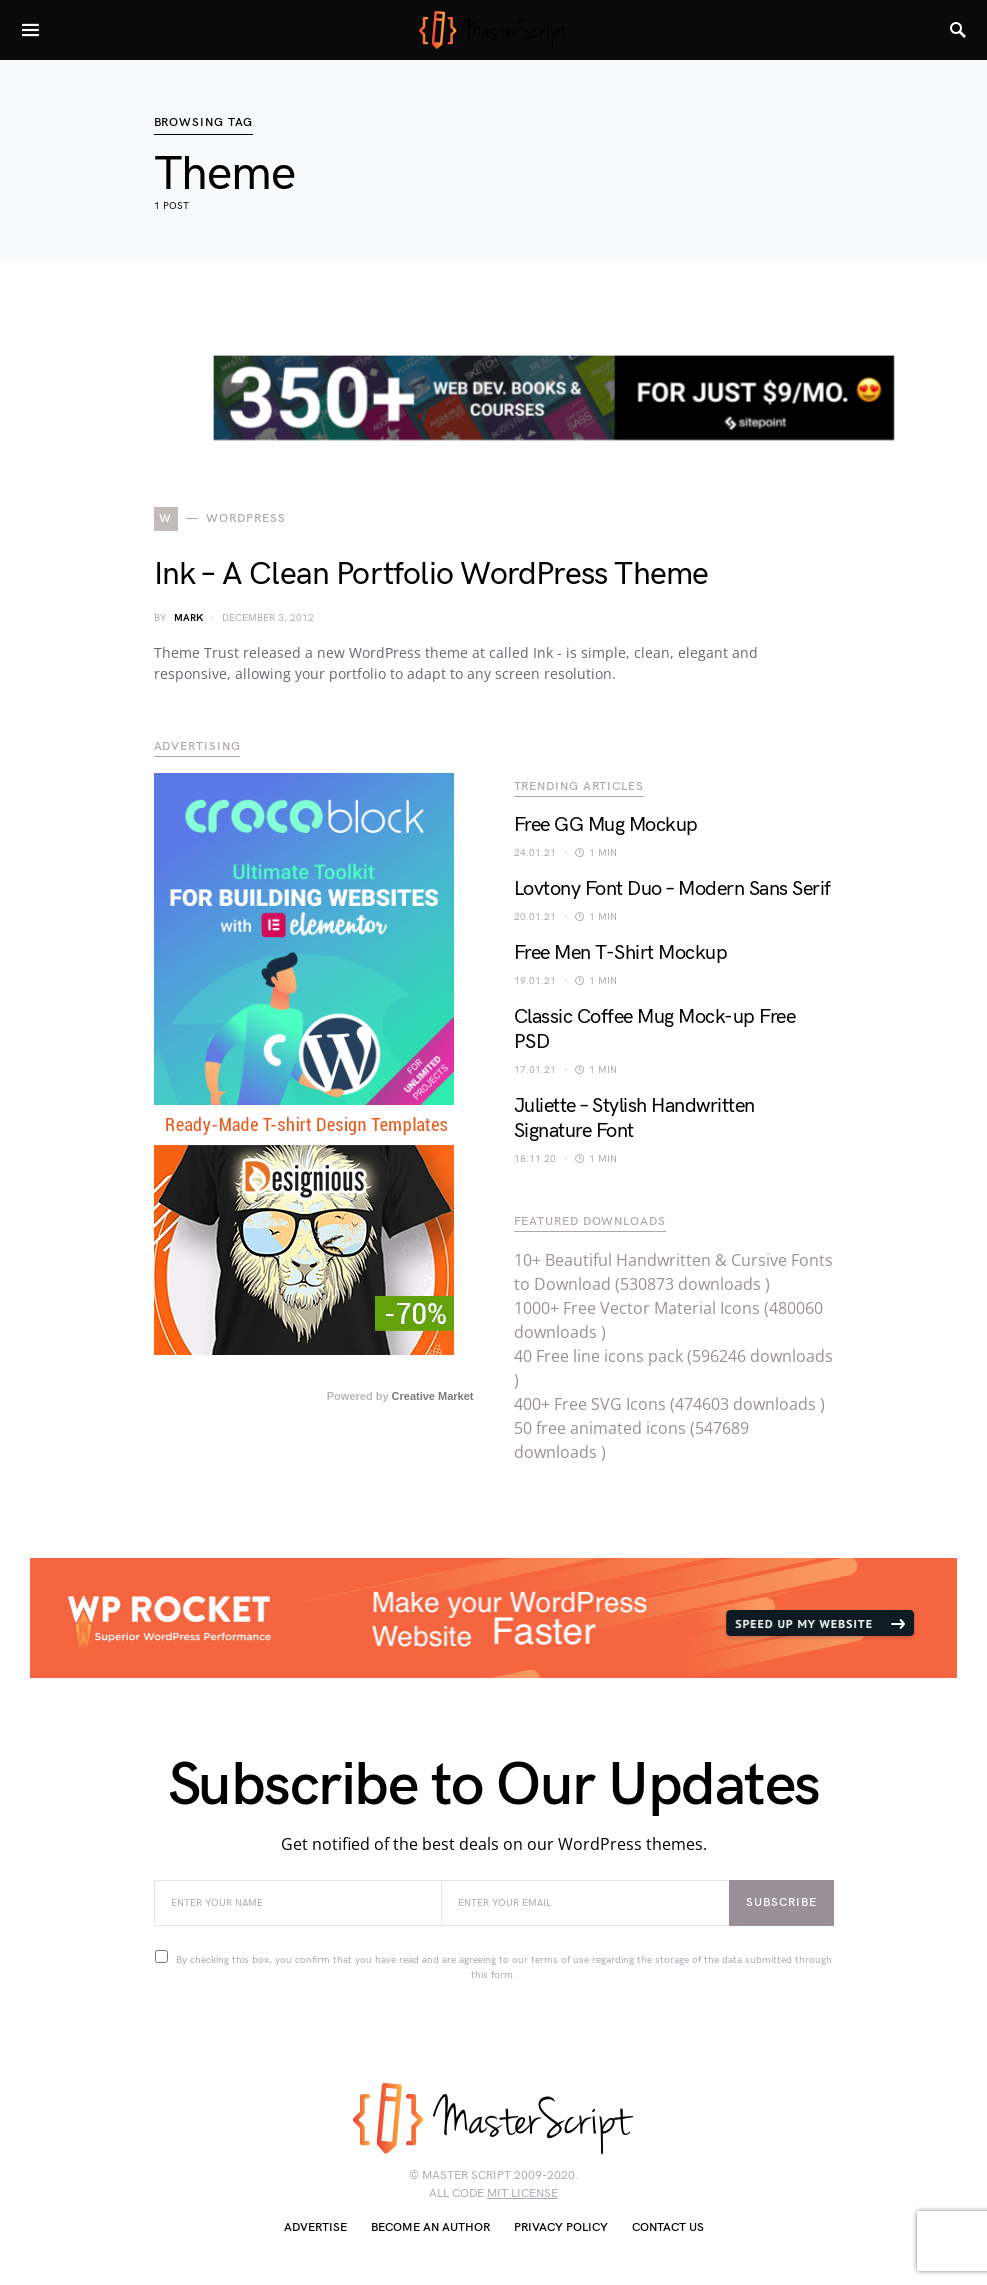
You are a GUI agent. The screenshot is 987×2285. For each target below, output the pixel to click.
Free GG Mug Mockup (606, 825)
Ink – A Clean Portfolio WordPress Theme (431, 574)
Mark (188, 618)
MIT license (522, 2193)
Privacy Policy (561, 2227)
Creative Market (433, 1396)
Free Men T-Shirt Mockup (621, 953)
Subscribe (781, 1902)
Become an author (430, 2227)
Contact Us (668, 2227)
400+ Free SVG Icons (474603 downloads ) (669, 1404)
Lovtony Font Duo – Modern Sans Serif (672, 889)
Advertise (315, 2227)
